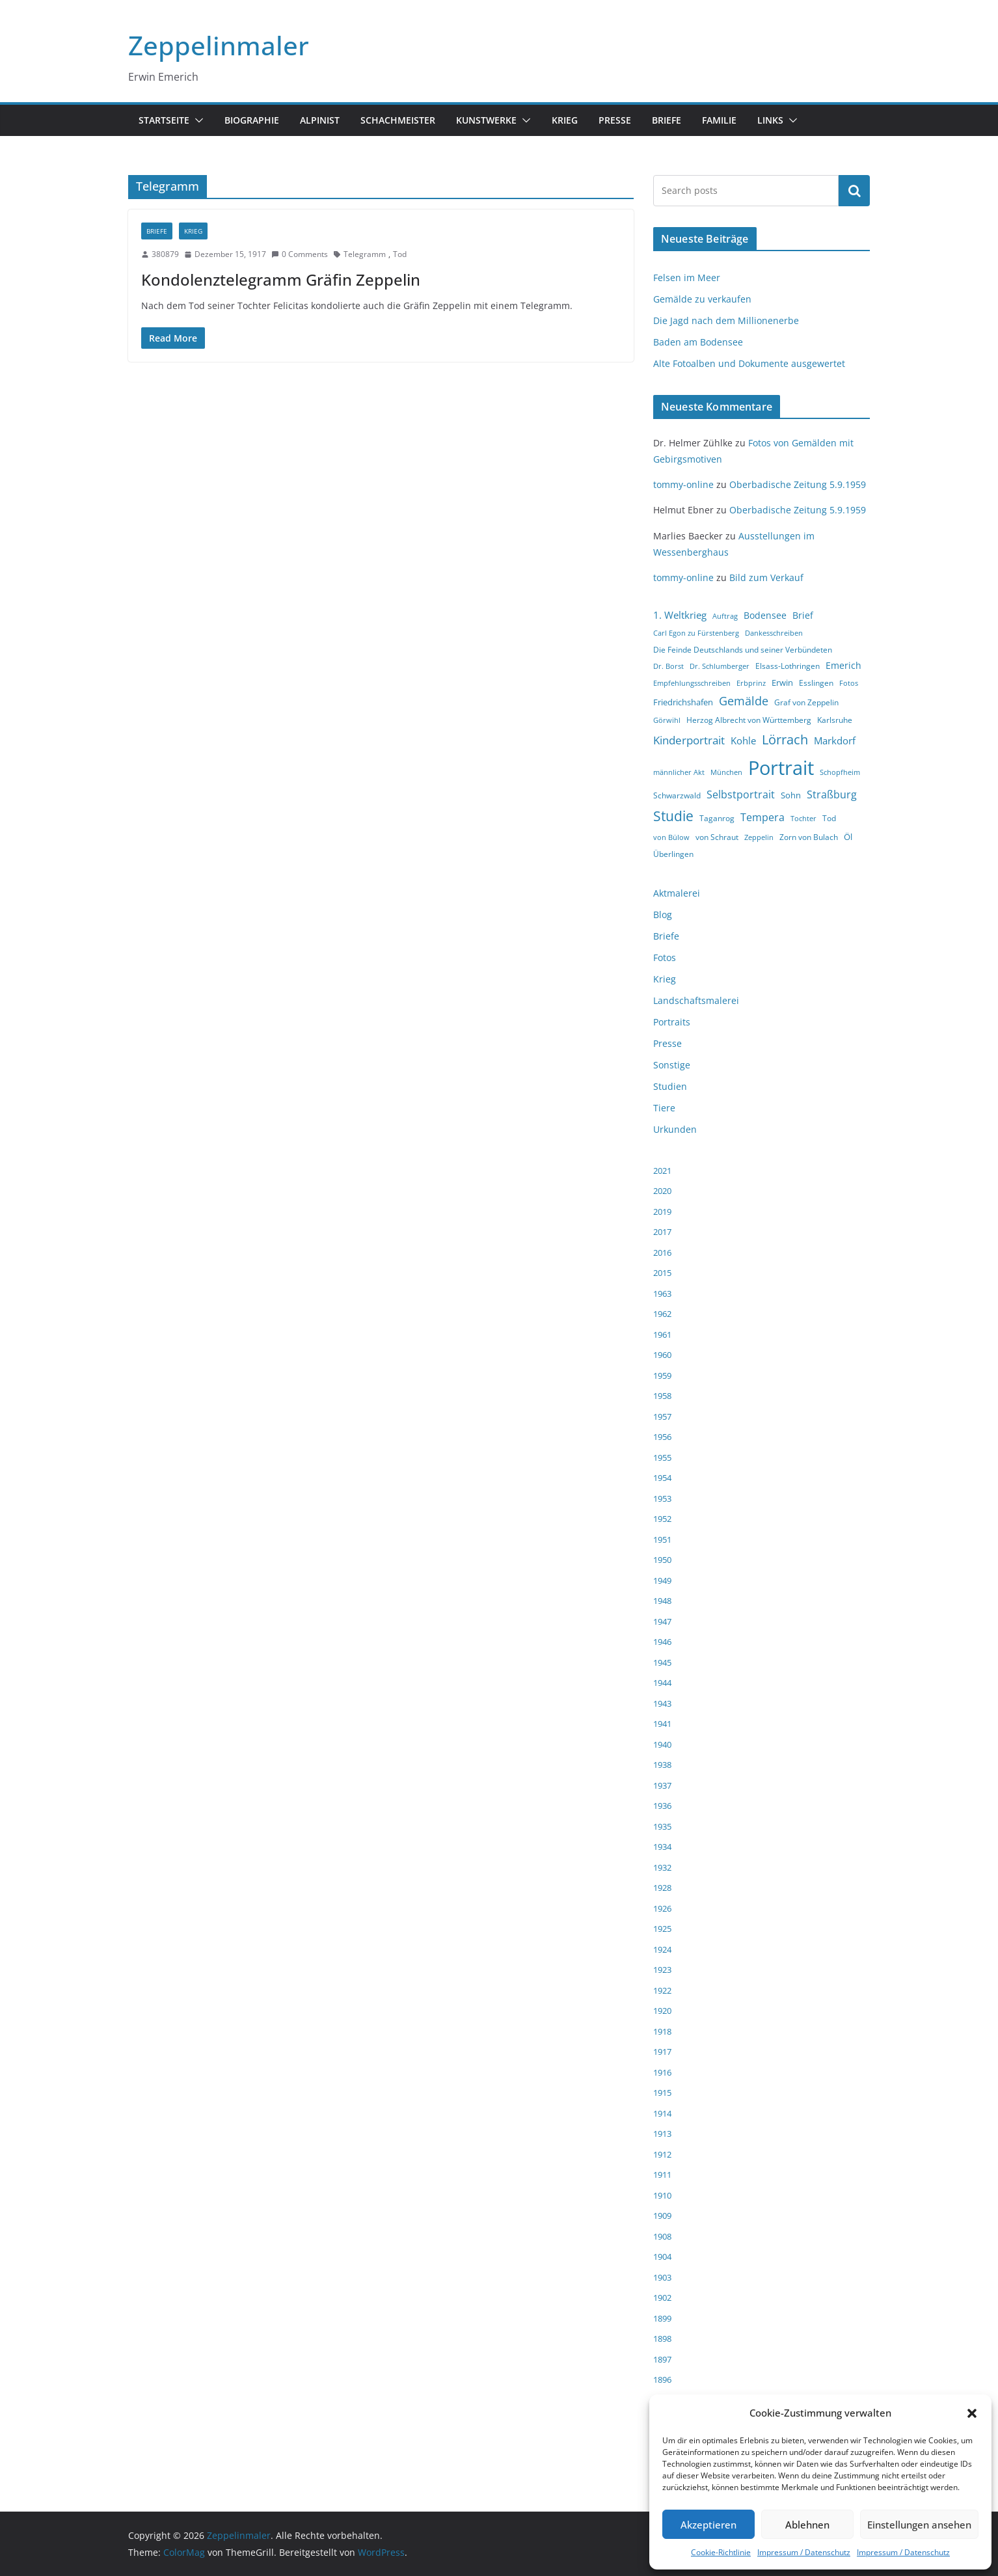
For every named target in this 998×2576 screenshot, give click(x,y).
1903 (662, 2277)
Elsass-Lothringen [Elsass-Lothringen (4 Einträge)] (787, 665)
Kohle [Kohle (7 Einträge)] (743, 740)
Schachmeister (397, 120)
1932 (662, 1867)
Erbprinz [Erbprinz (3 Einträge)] (751, 683)
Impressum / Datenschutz (803, 2552)
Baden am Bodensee (698, 342)
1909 (662, 2215)
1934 (662, 1846)
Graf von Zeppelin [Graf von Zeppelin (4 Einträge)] (806, 702)
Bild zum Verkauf (766, 577)
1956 (662, 1437)
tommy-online (683, 484)
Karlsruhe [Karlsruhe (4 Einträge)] (834, 719)
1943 (662, 1703)
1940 (662, 1744)
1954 (662, 1478)
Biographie (251, 120)
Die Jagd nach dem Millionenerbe (726, 320)
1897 (662, 2359)
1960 (662, 1355)
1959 (662, 1375)
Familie (719, 120)
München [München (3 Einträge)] (726, 772)
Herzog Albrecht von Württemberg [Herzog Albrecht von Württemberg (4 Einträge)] (748, 719)
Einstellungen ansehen (919, 2524)
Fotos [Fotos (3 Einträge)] (848, 683)
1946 (662, 1641)
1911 (662, 2174)
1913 (662, 2133)
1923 (662, 1969)
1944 (662, 1682)
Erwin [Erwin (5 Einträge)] (782, 682)
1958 (662, 1396)
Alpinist (320, 120)
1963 (662, 1293)
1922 (662, 1990)
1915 (662, 2092)
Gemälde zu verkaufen (702, 299)
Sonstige (671, 1065)
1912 (662, 2154)
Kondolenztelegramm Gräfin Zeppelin (280, 279)
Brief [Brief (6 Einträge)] (802, 615)
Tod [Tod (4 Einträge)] (829, 818)
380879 (165, 254)
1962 (662, 1314)
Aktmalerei (676, 893)
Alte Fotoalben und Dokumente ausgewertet (749, 363)
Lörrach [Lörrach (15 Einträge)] (785, 739)
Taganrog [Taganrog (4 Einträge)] (717, 818)
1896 (662, 2379)
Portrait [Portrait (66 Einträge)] (781, 768)
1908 (662, 2236)
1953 (662, 1498)
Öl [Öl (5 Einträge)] (848, 837)
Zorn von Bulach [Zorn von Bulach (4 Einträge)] (808, 837)
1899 (662, 2318)
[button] (971, 2413)
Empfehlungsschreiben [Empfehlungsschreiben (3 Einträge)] (692, 683)
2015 (662, 1273)
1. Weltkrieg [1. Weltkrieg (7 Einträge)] (680, 614)
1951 (662, 1539)
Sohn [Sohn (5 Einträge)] (791, 795)
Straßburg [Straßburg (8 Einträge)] (832, 794)
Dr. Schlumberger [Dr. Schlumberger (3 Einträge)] (719, 666)
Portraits (671, 1022)
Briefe (666, 120)
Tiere (664, 1108)
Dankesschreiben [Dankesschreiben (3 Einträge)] (774, 633)
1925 (662, 1928)
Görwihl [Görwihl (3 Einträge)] (667, 720)
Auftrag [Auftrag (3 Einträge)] (725, 616)
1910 (662, 2195)
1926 (662, 1908)
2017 (662, 1232)
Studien (670, 1086)
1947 (662, 1621)
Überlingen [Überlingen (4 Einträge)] (673, 854)
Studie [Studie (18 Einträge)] (673, 816)
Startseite (164, 120)
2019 (662, 1211)
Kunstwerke (486, 120)
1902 (662, 2297)
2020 (662, 1191)
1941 (662, 1723)
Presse (615, 120)
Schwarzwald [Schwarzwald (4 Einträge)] (677, 795)
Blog (662, 914)
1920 (662, 2010)
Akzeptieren (708, 2524)
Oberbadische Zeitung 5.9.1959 (797, 484)
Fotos (664, 957)
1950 (662, 1560)
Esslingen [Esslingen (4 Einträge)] (816, 682)
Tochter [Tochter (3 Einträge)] (803, 818)
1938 (662, 1764)
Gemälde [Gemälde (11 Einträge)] (743, 701)
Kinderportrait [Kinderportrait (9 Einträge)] (689, 740)
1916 (662, 2072)
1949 (662, 1580)
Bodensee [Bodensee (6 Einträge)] (765, 615)
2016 (662, 1252)
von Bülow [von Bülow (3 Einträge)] (671, 837)
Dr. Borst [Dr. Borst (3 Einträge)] (668, 666)
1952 (662, 1519)
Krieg (565, 120)
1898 (662, 2338)
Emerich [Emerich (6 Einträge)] (843, 665)
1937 (662, 1785)
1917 (662, 2051)
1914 (662, 2113)
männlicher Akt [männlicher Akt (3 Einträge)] (679, 772)
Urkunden (675, 1129)
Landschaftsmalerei (696, 1000)
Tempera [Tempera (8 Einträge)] (762, 817)
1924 (662, 1949)
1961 (662, 1334)
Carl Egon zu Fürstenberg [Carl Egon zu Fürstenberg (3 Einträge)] (696, 633)
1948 (662, 1601)
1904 (662, 2256)
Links (770, 120)
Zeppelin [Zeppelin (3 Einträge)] (759, 837)
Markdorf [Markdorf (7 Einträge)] (835, 740)
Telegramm (365, 254)
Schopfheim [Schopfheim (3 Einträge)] (840, 772)
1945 (662, 1662)
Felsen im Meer (686, 277)
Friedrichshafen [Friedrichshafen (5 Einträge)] (683, 702)
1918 (662, 2031)
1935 (662, 1826)
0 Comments (299, 254)
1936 (662, 1805)
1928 (662, 1887)
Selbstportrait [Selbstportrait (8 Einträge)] (741, 794)
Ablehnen (807, 2524)
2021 (662, 1170)
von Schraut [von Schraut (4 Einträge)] (716, 837)
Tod (400, 254)
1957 (662, 1416)
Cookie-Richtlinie (721, 2552)
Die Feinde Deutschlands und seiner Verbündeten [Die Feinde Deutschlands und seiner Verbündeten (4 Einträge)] (742, 649)
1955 (662, 1457)
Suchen (854, 190)
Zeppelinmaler (218, 45)
